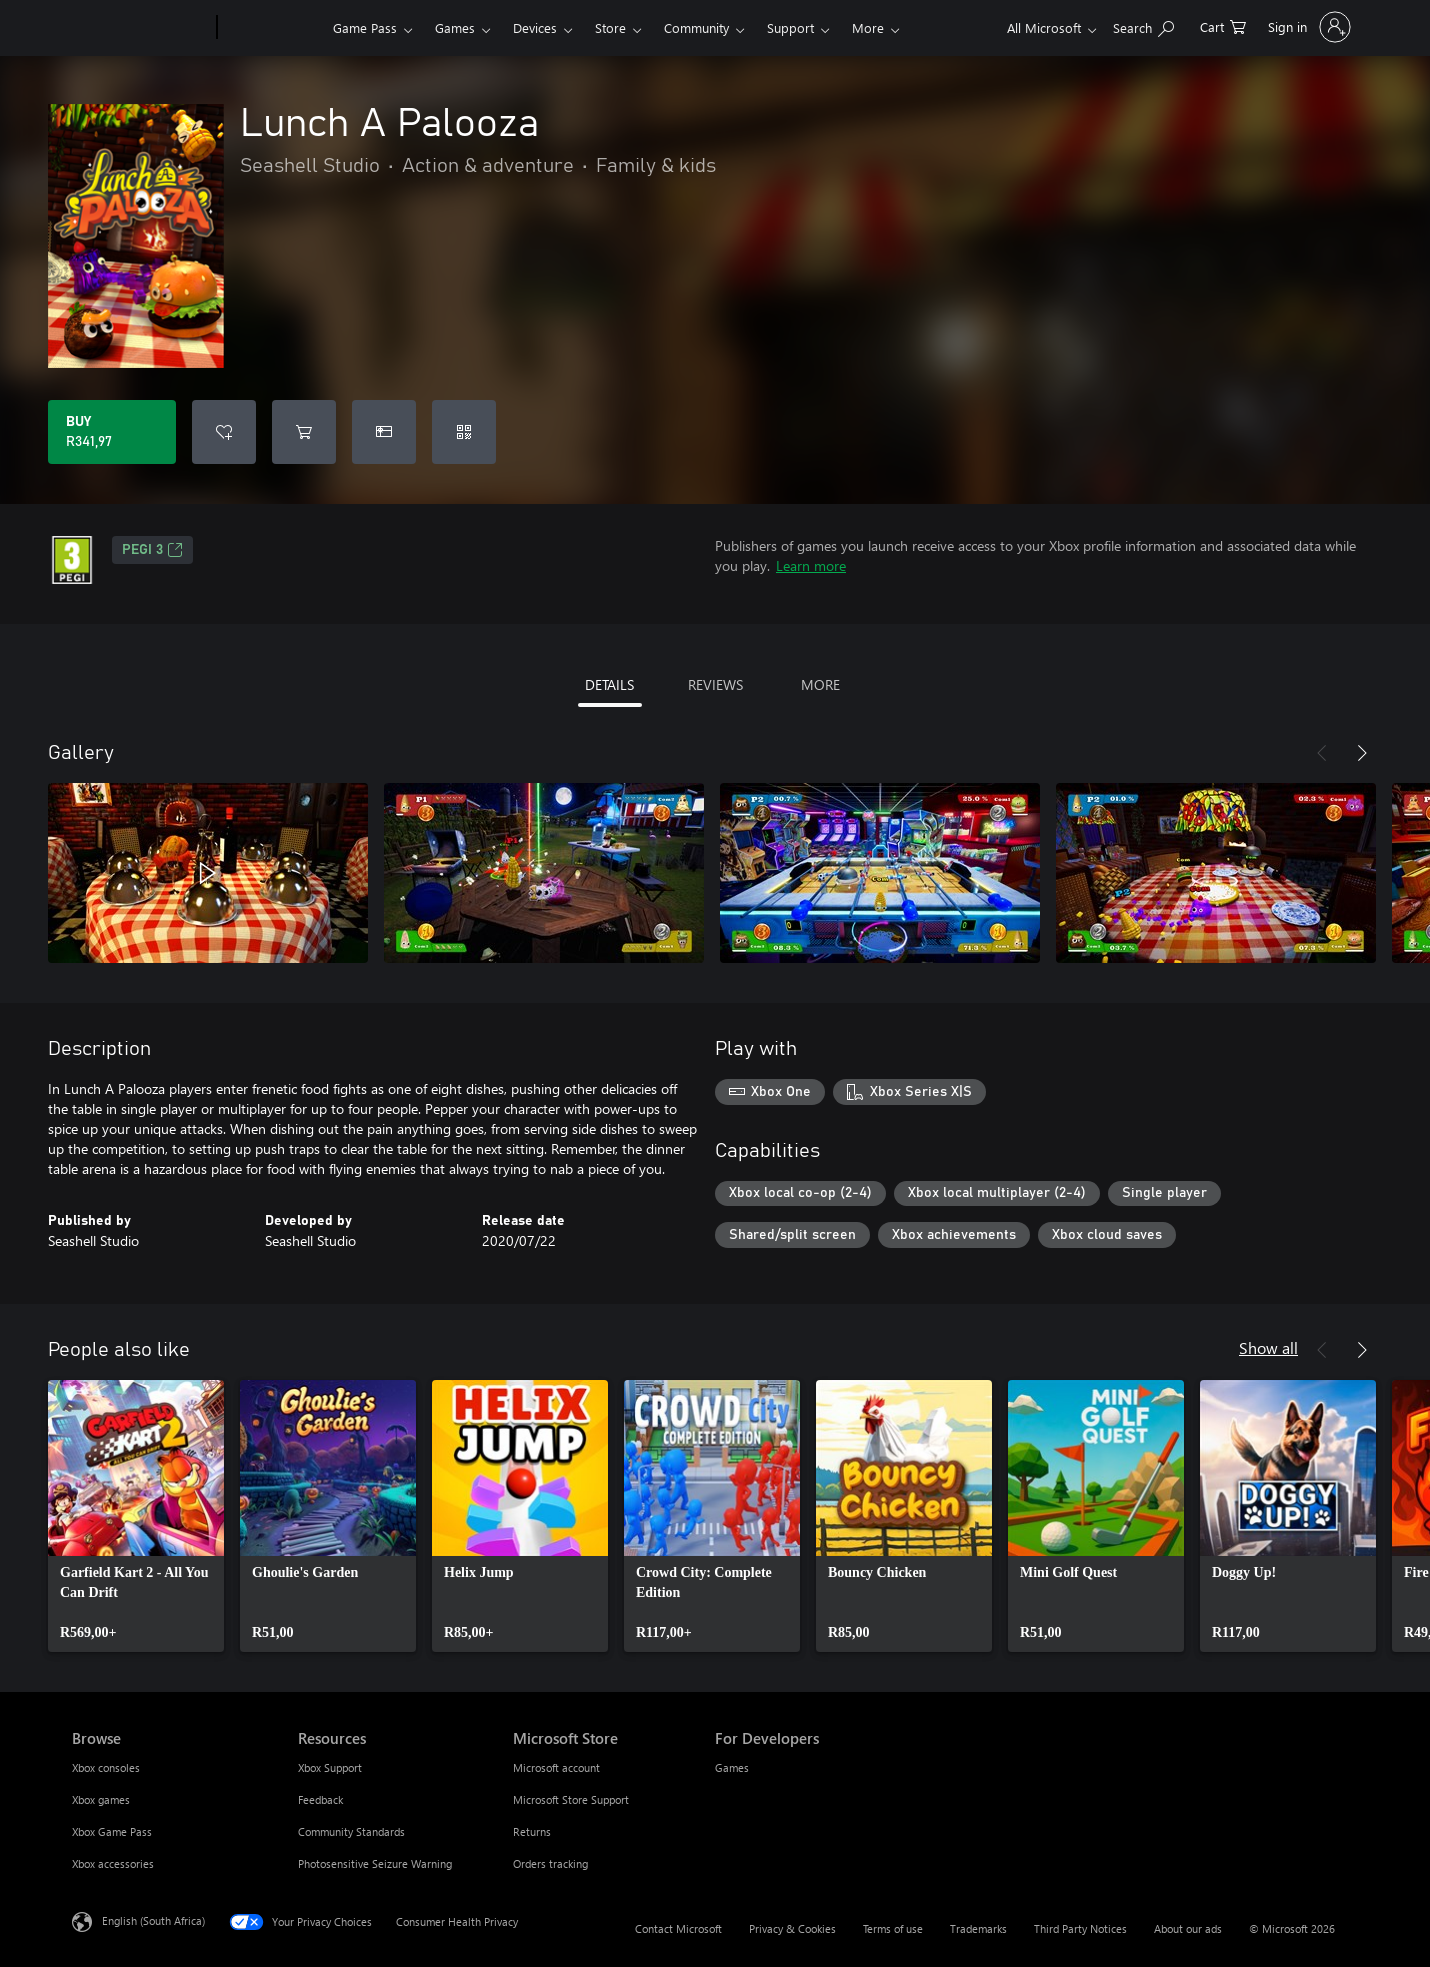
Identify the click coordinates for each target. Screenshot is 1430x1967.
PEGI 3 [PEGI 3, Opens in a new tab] (152, 550)
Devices (535, 27)
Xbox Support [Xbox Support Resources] (330, 1767)
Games (455, 27)
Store (610, 27)
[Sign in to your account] (1307, 27)
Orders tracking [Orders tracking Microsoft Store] (550, 1863)
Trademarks (978, 1928)
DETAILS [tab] (609, 684)
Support (790, 27)
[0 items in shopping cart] (1223, 25)
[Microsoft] (140, 28)
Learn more (811, 565)
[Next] (1362, 753)
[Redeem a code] (464, 432)
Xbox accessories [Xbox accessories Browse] (113, 1863)
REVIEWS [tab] (715, 684)
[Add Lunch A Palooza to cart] (304, 432)
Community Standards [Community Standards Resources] (351, 1831)
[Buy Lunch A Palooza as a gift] (384, 432)
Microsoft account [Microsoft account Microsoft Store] (556, 1767)
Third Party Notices (1080, 1928)
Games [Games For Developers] (732, 1767)
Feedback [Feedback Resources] (320, 1799)
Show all (1268, 1347)
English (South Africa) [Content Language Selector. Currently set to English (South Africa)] (153, 1920)
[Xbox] (272, 28)
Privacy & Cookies (792, 1928)
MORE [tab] (820, 684)
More (868, 27)
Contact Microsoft (678, 1928)
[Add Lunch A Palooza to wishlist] (224, 432)
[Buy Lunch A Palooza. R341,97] (112, 432)
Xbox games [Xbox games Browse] (101, 1799)
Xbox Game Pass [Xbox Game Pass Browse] (112, 1831)
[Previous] (1322, 753)
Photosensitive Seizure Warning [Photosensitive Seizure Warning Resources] (375, 1863)
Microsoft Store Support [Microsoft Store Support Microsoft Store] (571, 1799)
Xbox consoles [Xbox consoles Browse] (106, 1767)
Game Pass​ (365, 27)
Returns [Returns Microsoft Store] (532, 1831)
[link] (136, 1516)
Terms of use (893, 1928)
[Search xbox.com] (1143, 25)
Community (696, 27)
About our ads (1188, 1928)
